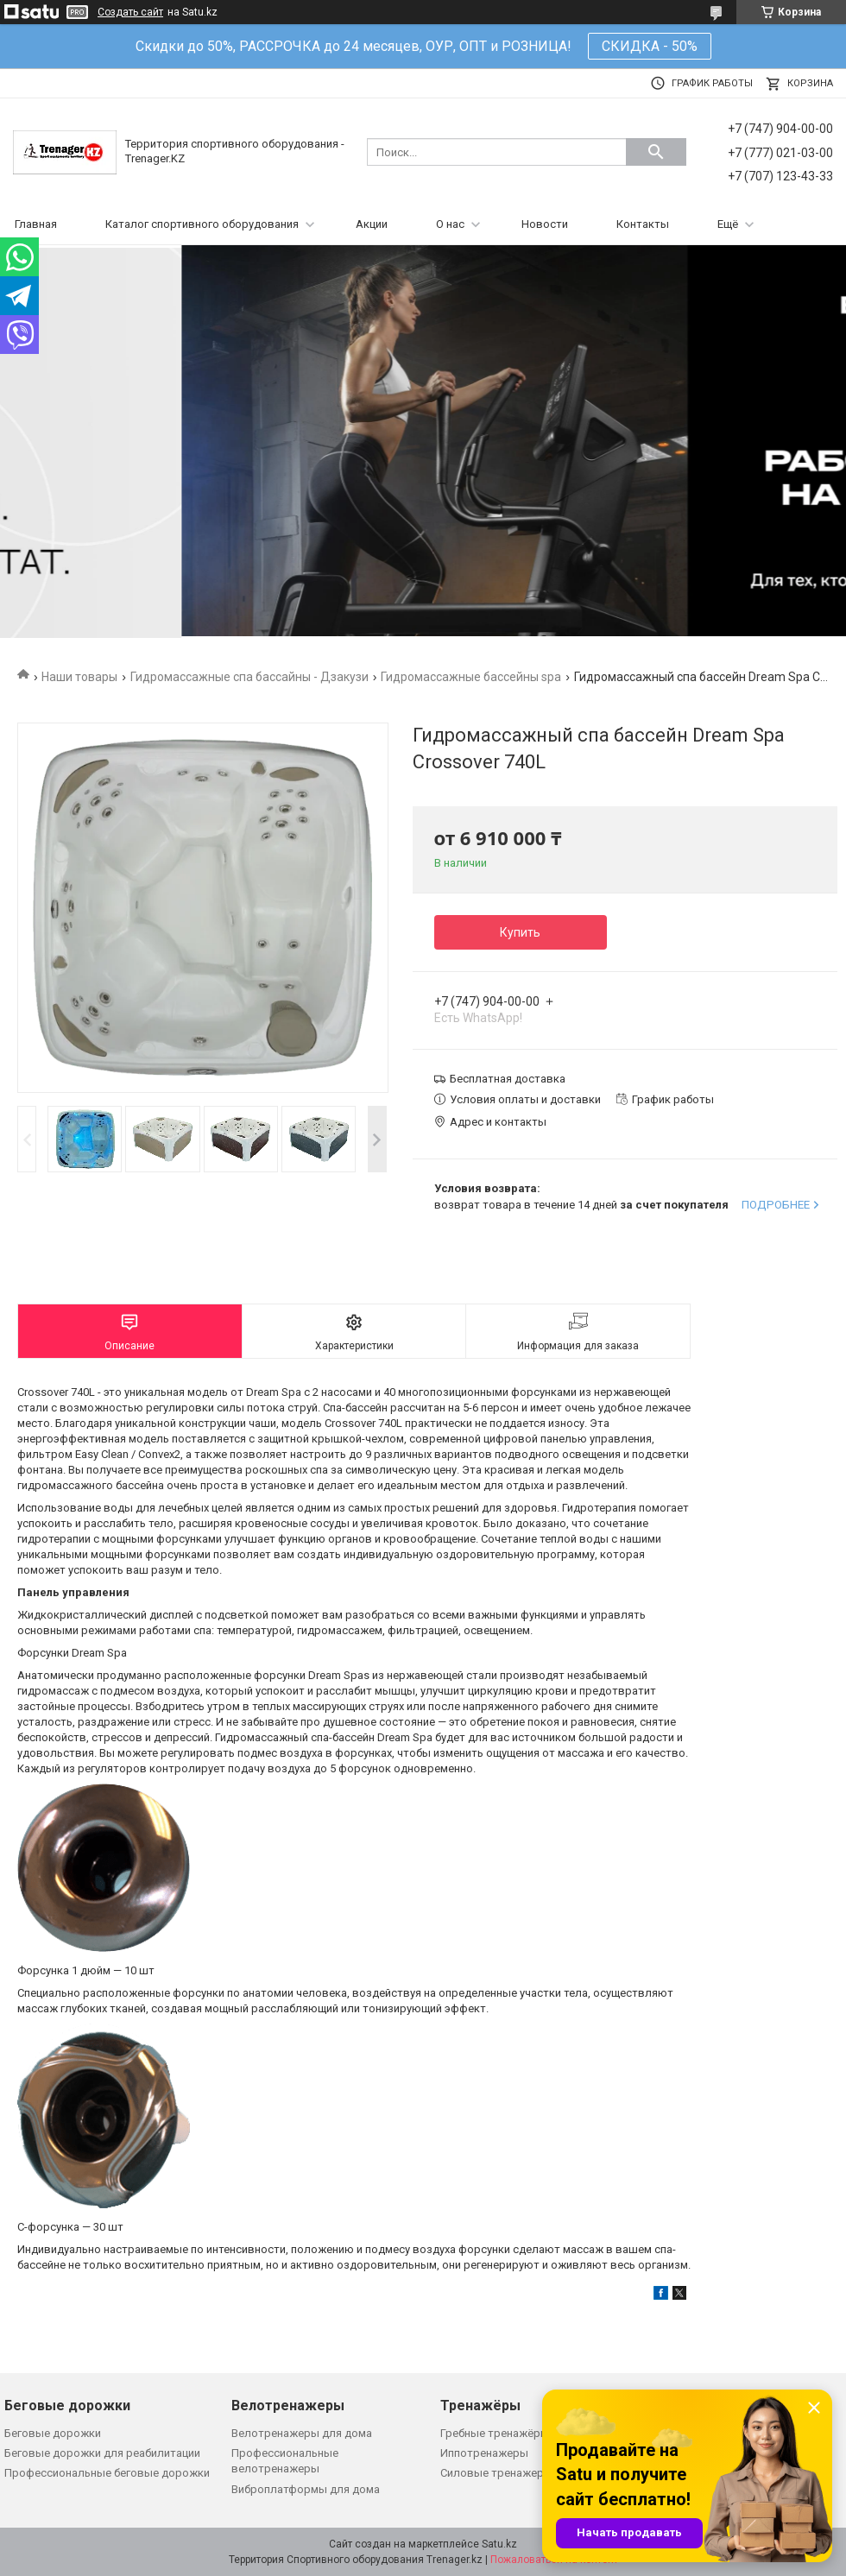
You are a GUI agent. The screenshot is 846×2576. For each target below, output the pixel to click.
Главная (36, 224)
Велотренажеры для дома (301, 2433)
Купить (520, 932)
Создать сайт (130, 12)
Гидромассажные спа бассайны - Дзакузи (249, 677)
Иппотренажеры (484, 2453)
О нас (450, 224)
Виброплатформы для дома (305, 2489)
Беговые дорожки (52, 2433)
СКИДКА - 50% (650, 46)
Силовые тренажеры (496, 2472)
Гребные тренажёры (494, 2433)
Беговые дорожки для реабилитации (102, 2453)
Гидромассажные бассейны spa (471, 677)
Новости (544, 224)
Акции (372, 224)
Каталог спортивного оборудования (202, 224)
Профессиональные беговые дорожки (107, 2472)
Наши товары (79, 677)
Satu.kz (499, 2544)
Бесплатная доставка (507, 1078)
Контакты (642, 224)
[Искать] (656, 152)
